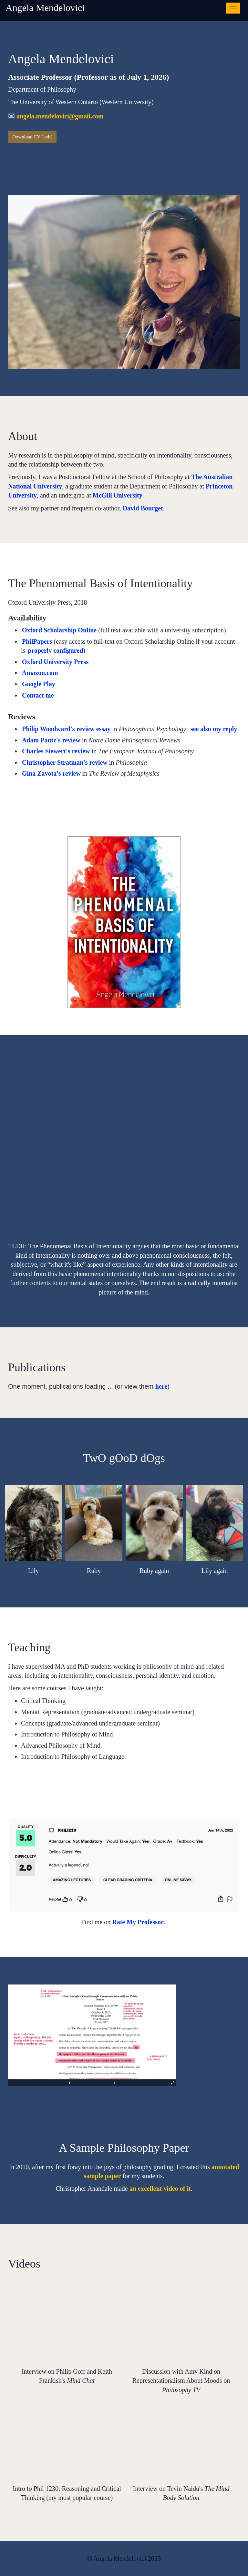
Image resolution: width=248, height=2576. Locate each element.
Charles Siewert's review (56, 751)
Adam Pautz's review (51, 740)
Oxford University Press (55, 661)
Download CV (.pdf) (32, 136)
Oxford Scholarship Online (59, 630)
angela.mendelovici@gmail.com (60, 116)
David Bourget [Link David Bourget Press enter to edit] (143, 508)
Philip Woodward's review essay (66, 728)
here (161, 1386)
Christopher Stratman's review (65, 762)
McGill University (117, 495)
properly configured (55, 650)
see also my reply (214, 728)
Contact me (38, 695)
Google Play (38, 684)
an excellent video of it (160, 2188)
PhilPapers (37, 641)
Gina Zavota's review (51, 773)
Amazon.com (40, 672)
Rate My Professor (138, 1922)
